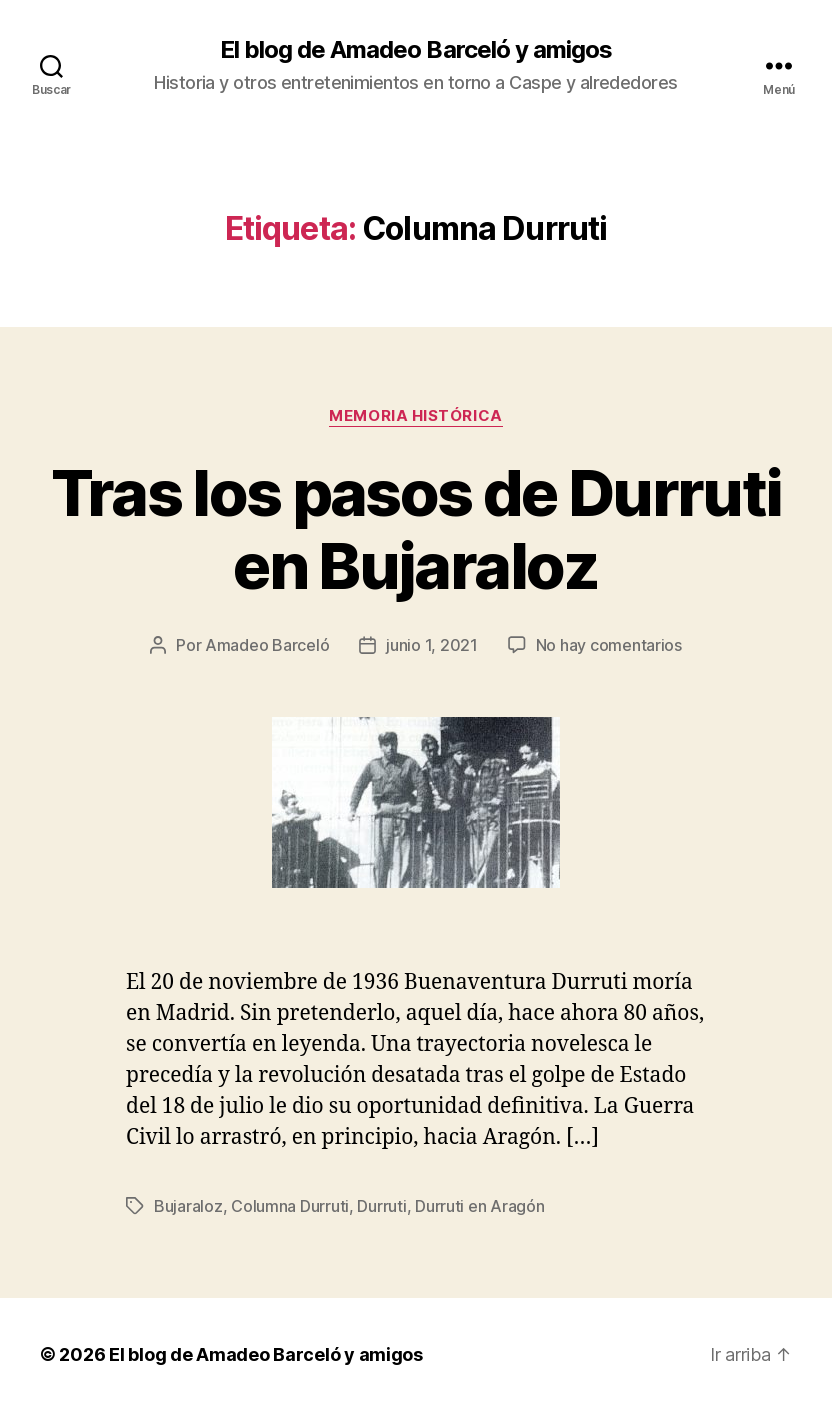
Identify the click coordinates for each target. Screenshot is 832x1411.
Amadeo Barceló (267, 645)
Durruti (381, 1206)
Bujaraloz (188, 1206)
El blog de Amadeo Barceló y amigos (415, 50)
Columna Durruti (290, 1206)
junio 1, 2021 (432, 645)
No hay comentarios (609, 645)
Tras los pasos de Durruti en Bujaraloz (416, 529)
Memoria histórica (415, 416)
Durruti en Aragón (479, 1206)
